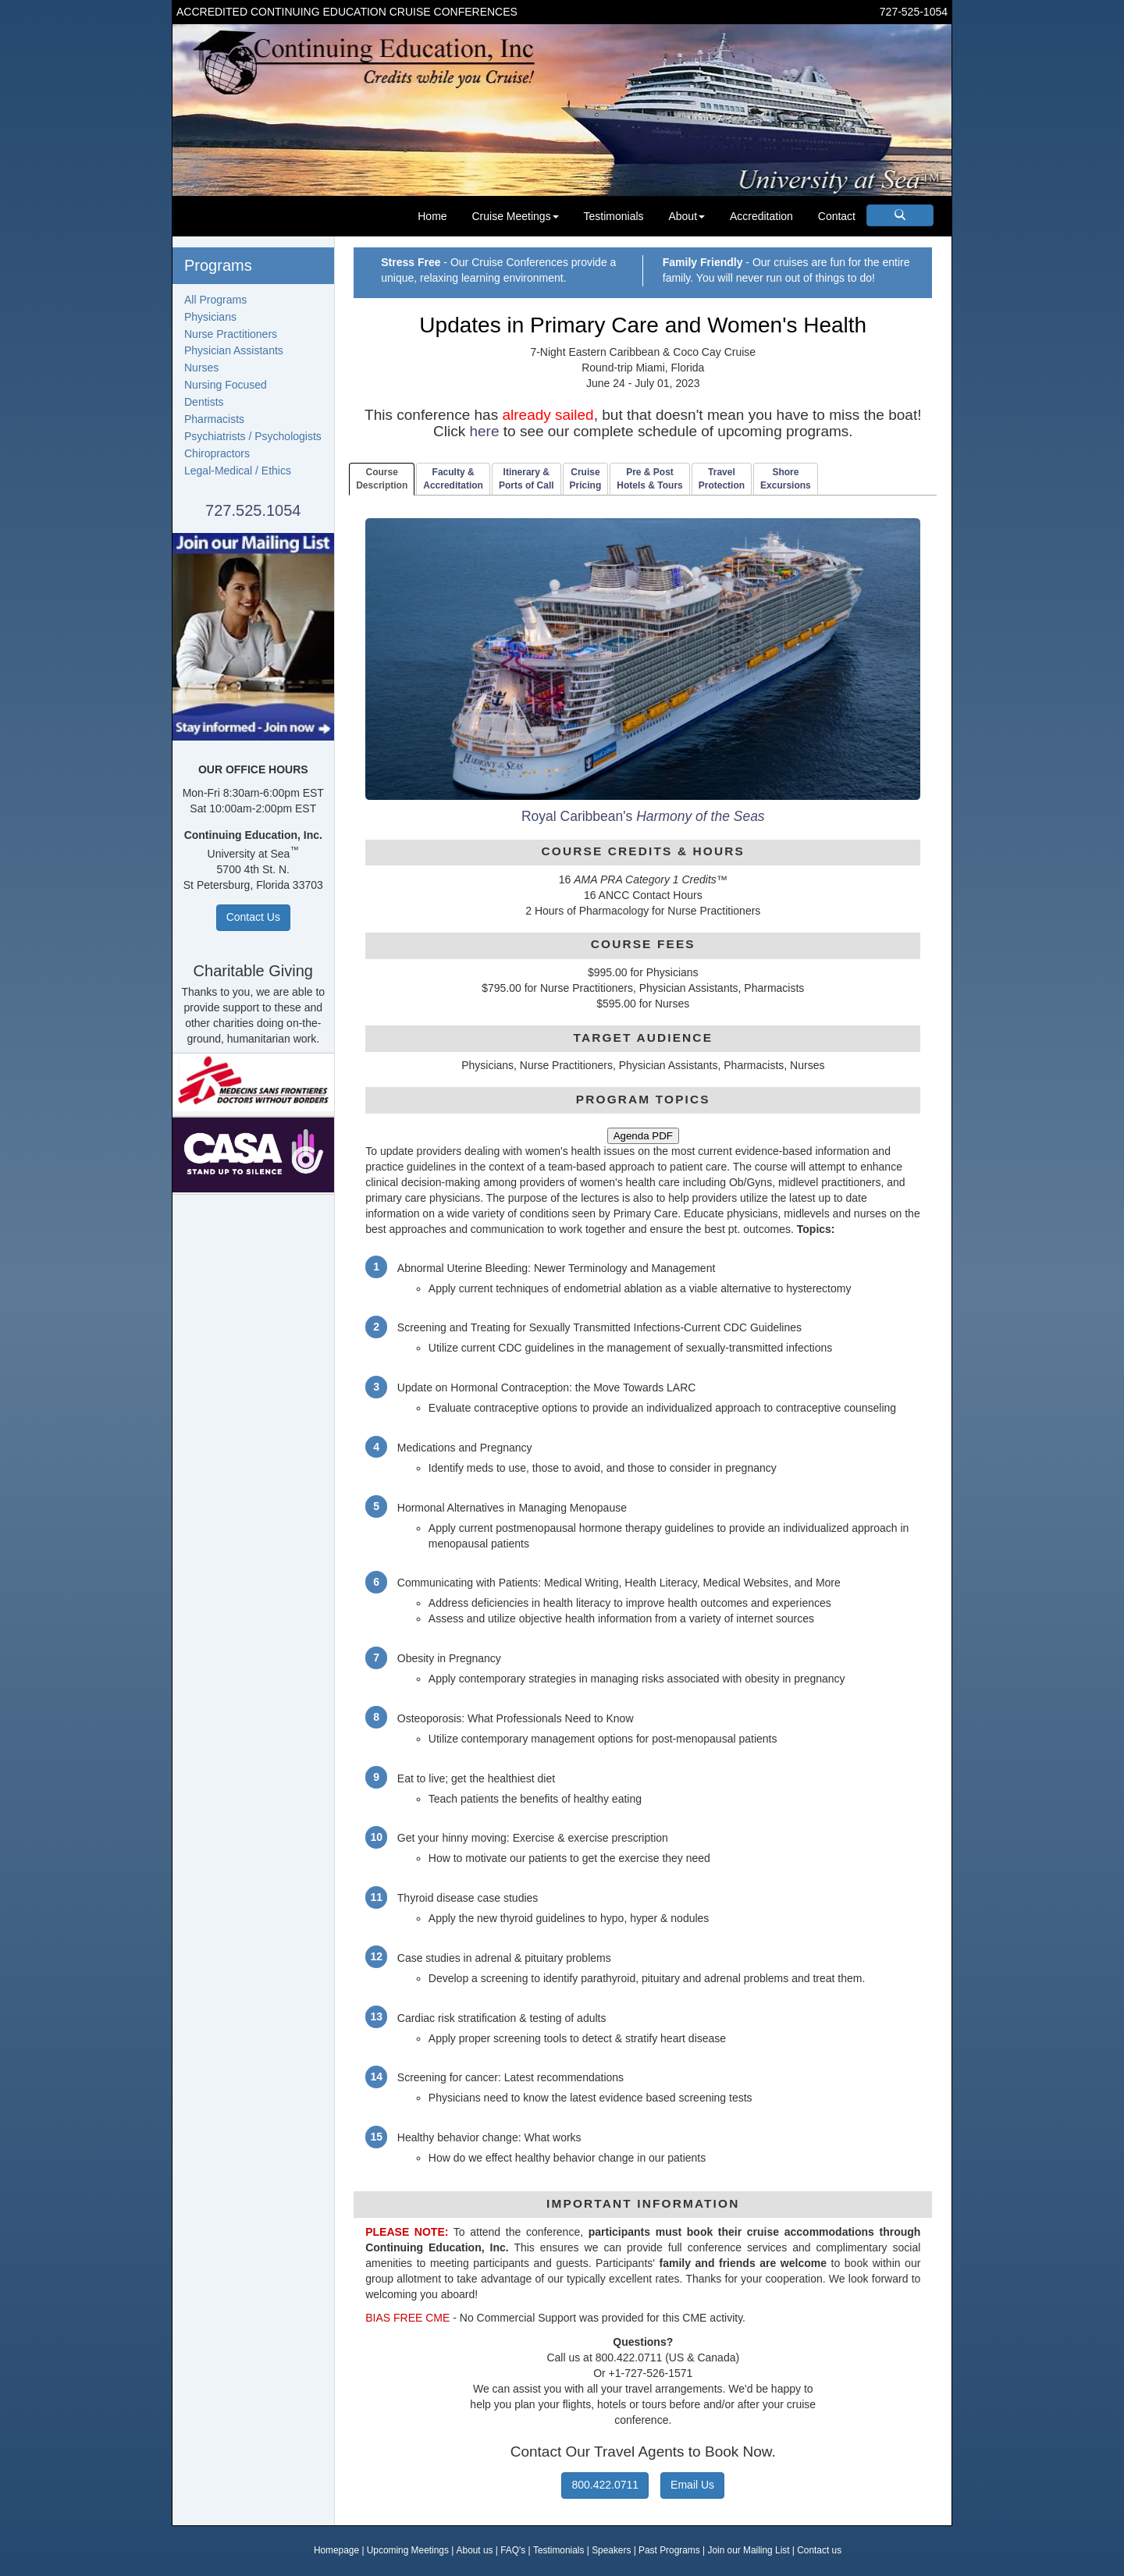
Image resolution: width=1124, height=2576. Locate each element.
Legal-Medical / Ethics (237, 470)
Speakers (611, 2550)
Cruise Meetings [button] (514, 216)
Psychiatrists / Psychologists (253, 436)
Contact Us (253, 917)
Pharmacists (214, 419)
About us (475, 2550)
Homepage (336, 2550)
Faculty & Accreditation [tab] (453, 479)
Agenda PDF (643, 1136)
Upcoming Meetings (408, 2550)
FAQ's (512, 2550)
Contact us (819, 2550)
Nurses (201, 367)
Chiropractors (217, 453)
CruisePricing (586, 479)
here (484, 431)
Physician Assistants (233, 350)
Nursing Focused (225, 384)
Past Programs (669, 2550)
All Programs (215, 299)
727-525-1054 (914, 11)
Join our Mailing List (748, 2550)
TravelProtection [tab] (722, 479)
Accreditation (761, 216)
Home (432, 216)
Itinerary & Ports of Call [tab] (526, 479)
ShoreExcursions (785, 479)
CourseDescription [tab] (381, 479)
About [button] (686, 216)
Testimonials (614, 216)
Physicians (210, 317)
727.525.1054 (253, 510)
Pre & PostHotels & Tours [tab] (649, 479)
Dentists (204, 402)
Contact (836, 216)
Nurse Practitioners (230, 334)
